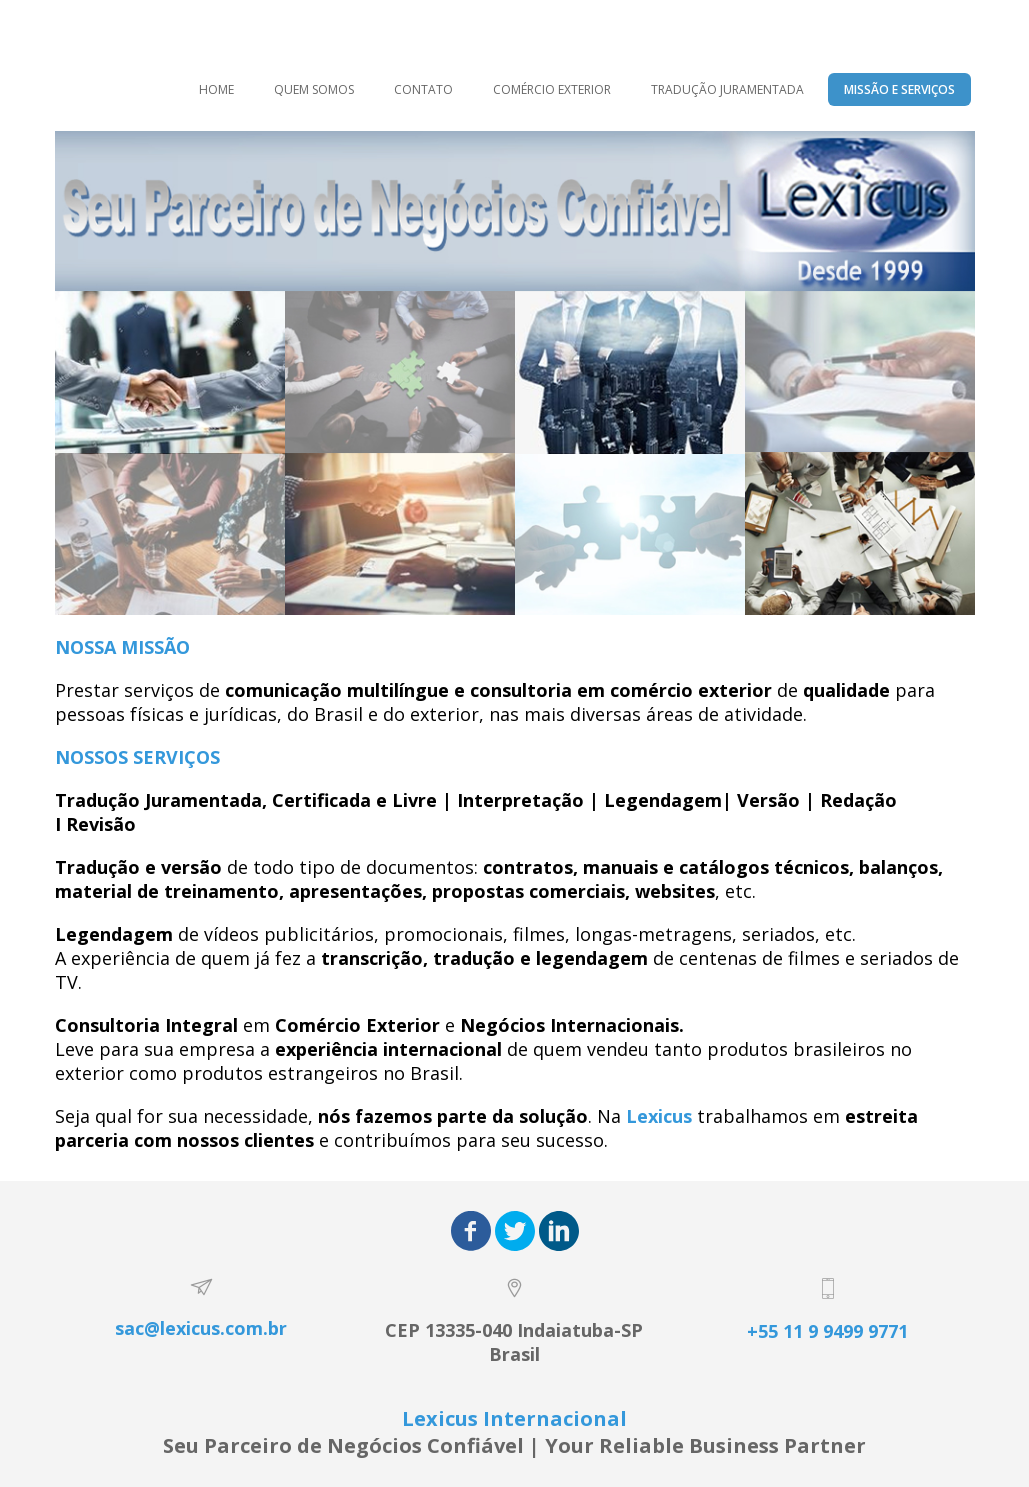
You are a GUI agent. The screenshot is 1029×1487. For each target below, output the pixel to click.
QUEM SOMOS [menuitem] (314, 89)
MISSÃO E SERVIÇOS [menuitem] (899, 89)
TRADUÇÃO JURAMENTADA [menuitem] (727, 89)
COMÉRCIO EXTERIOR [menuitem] (552, 89)
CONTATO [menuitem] (423, 89)
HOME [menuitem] (216, 89)
